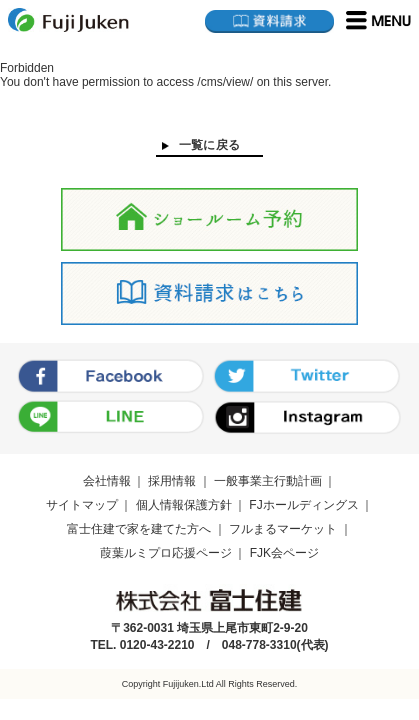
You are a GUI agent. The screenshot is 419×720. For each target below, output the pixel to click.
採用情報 (172, 481)
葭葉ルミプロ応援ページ (166, 553)
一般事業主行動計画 (268, 481)
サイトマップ (82, 505)
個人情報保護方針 (184, 505)
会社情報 (107, 481)
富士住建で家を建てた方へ (139, 529)
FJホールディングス (303, 505)
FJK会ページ (284, 553)
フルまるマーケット (283, 529)
